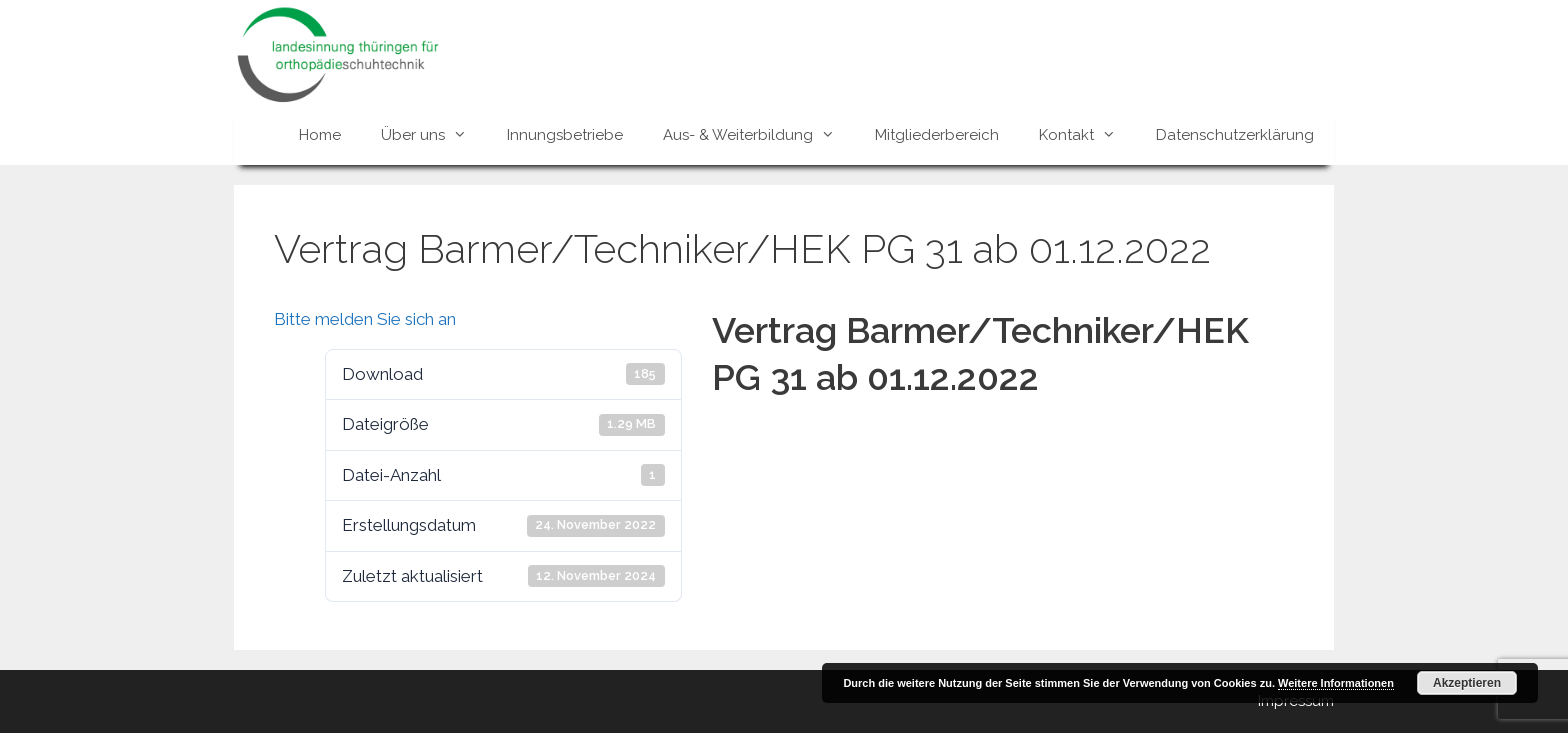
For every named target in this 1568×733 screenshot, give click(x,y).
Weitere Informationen (1336, 683)
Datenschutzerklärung (1235, 135)
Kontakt (1087, 135)
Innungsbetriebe (565, 135)
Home (320, 135)
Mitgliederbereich (937, 135)
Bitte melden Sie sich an (365, 319)
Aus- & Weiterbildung (759, 135)
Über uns (434, 135)
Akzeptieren (1467, 683)
